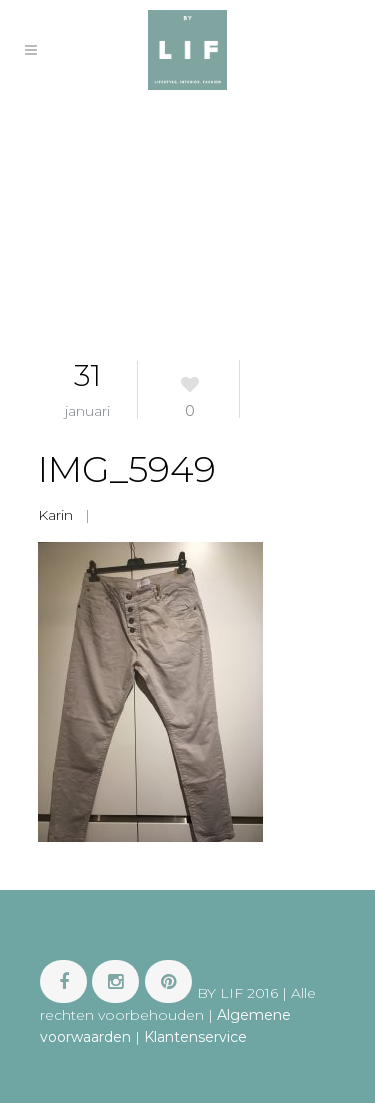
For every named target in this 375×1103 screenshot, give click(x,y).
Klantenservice (195, 1037)
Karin (55, 515)
